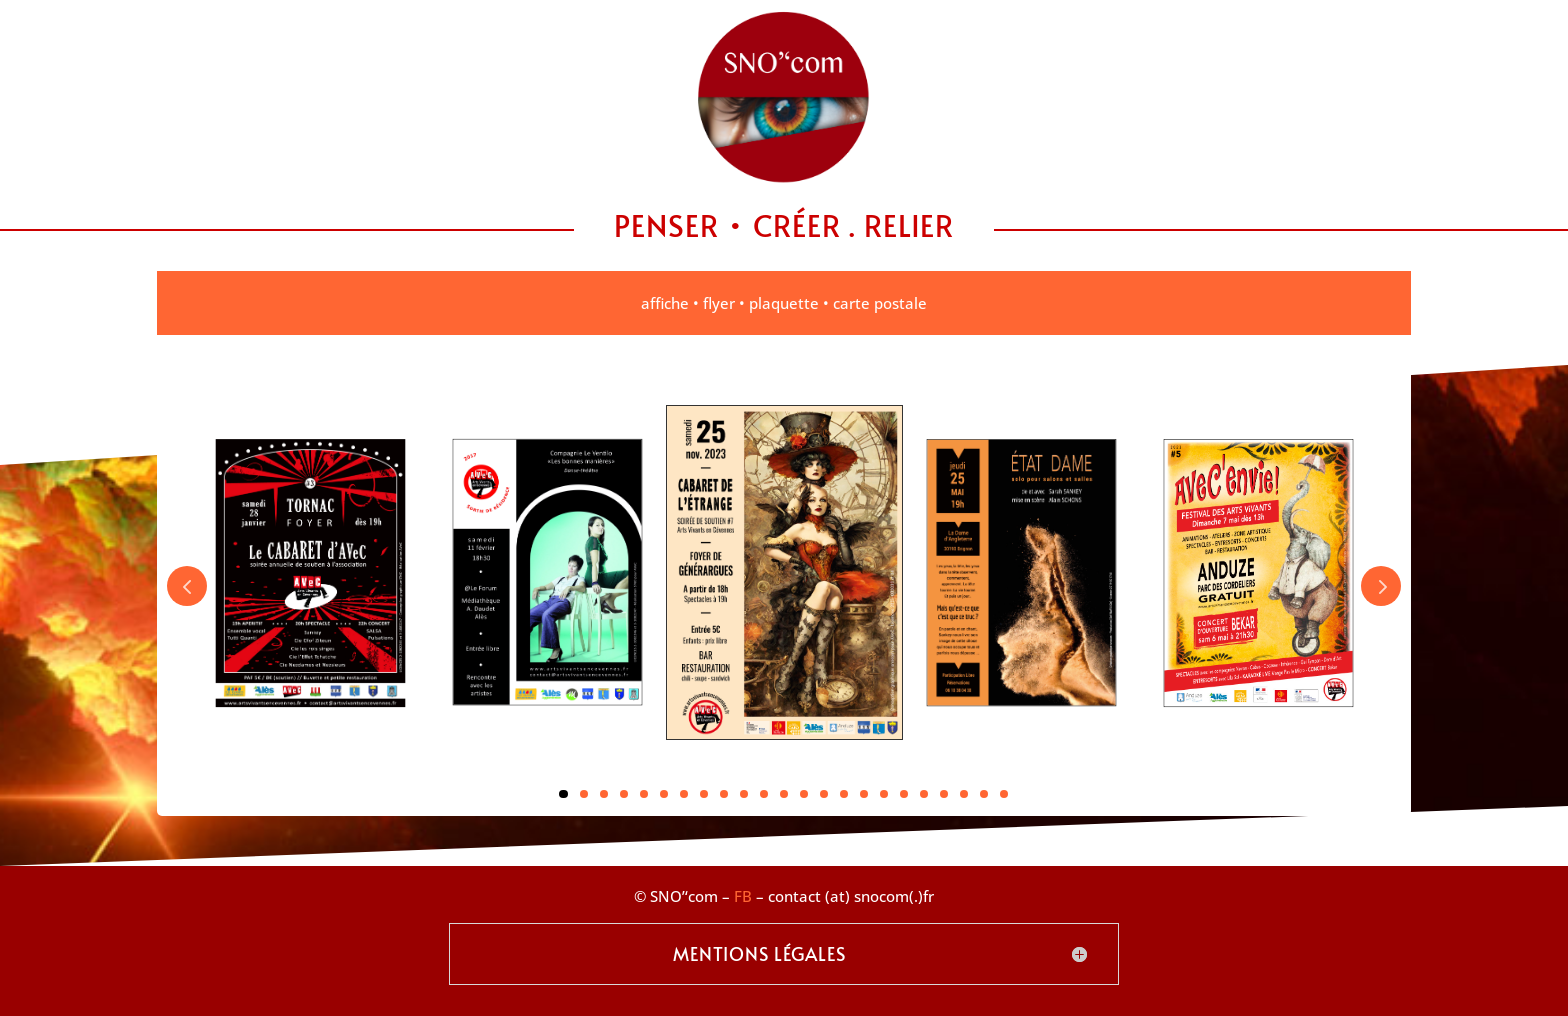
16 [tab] (864, 794)
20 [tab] (944, 794)
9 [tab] (724, 794)
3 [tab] (604, 794)
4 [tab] (624, 794)
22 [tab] (984, 794)
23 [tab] (1004, 794)
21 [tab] (964, 794)
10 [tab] (744, 794)
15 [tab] (844, 794)
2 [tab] (584, 794)
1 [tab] (563, 794)
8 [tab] (704, 794)
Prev (187, 586)
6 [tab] (664, 794)
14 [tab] (824, 794)
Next (1381, 586)
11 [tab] (764, 794)
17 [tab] (884, 794)
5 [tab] (644, 794)
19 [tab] (924, 794)
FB (743, 896)
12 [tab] (784, 794)
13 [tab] (804, 794)
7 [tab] (684, 794)
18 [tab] (904, 794)
